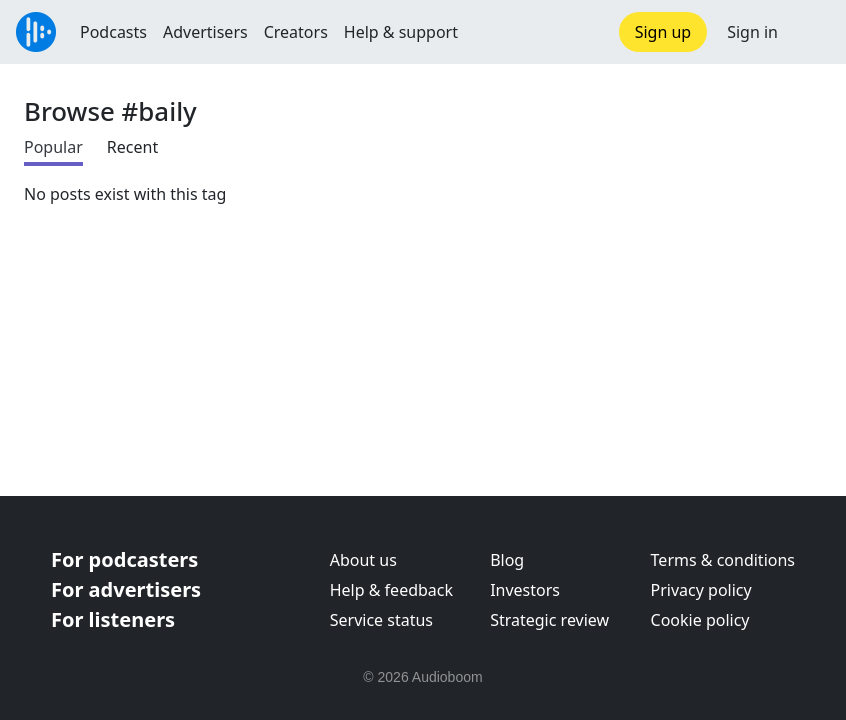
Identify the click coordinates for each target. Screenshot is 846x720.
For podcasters (124, 559)
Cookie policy (700, 620)
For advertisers (126, 589)
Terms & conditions (723, 560)
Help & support (401, 32)
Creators (296, 32)
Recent (132, 147)
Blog (507, 560)
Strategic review (549, 620)
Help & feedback (391, 590)
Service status (381, 620)
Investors (525, 590)
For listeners (113, 619)
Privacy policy (701, 590)
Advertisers (205, 32)
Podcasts (113, 32)
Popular (53, 147)
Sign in (752, 32)
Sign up (663, 32)
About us (363, 560)
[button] (812, 32)
